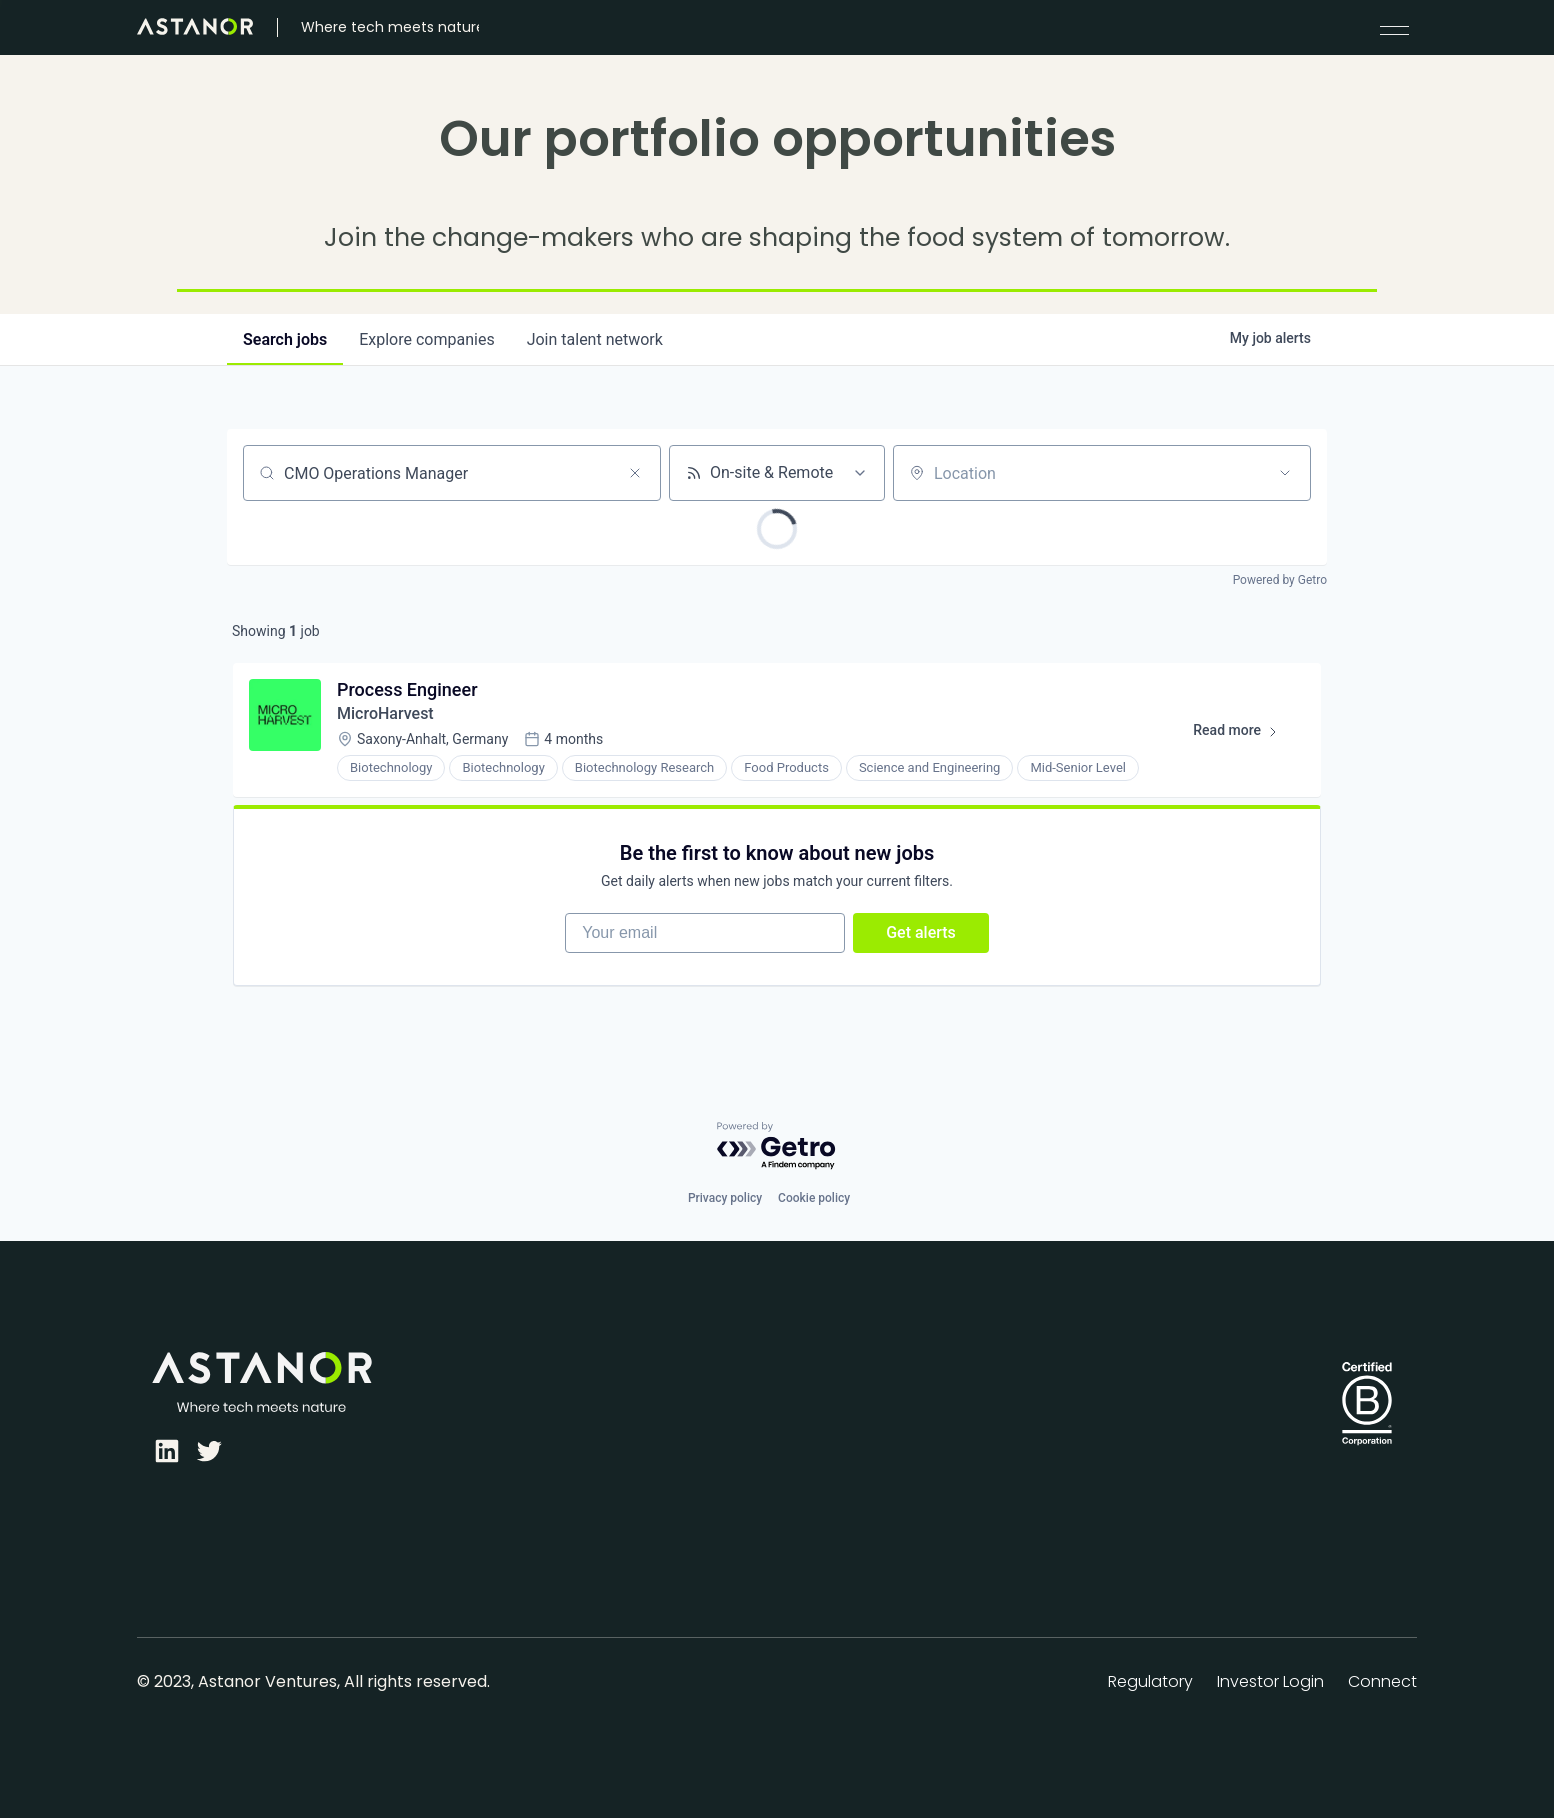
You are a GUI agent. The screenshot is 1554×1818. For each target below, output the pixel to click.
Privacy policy (725, 1198)
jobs (285, 339)
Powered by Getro (1280, 580)
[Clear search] (635, 473)
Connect (1382, 1681)
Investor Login (1270, 1681)
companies (426, 339)
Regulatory (1150, 1681)
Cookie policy (814, 1198)
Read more (1244, 734)
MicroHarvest (385, 713)
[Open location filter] (1285, 473)
